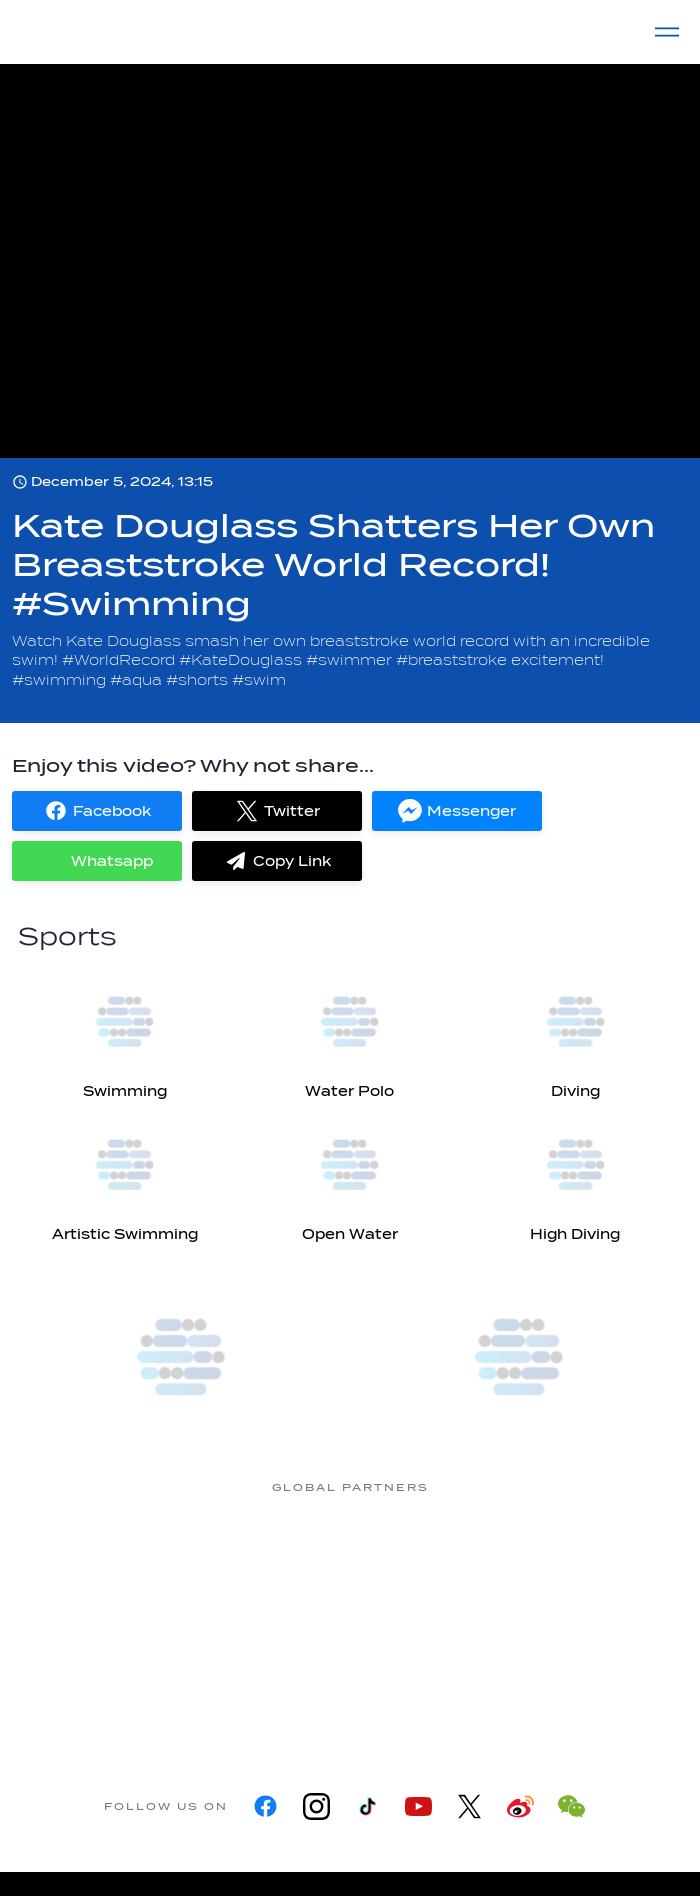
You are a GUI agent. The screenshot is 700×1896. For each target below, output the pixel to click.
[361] (110, 1562)
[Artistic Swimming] (124, 1176)
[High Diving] (575, 1176)
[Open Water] (349, 1176)
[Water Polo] (349, 1033)
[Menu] (667, 32)
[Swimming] (124, 1033)
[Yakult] (430, 1681)
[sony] (270, 1681)
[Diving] (575, 1033)
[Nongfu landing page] (430, 1562)
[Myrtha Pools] (270, 1562)
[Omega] (590, 1562)
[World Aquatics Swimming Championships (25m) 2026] (519, 1357)
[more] (181, 1357)
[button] (97, 811)
